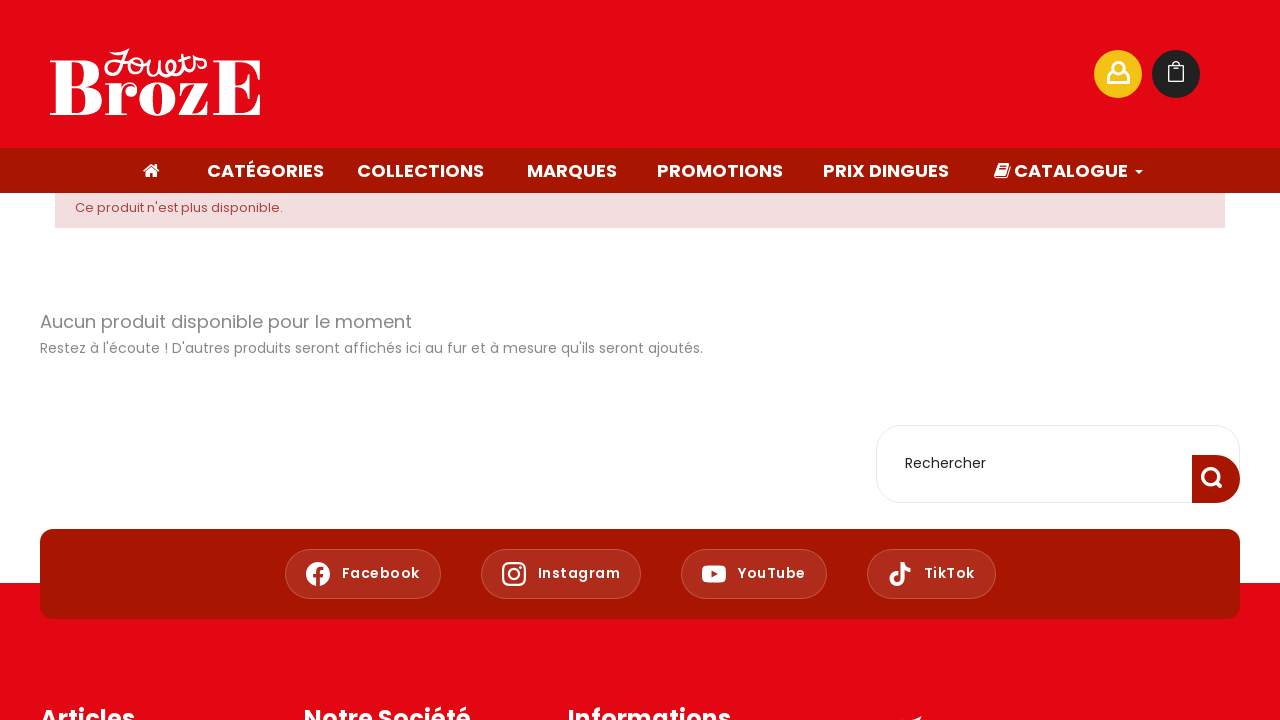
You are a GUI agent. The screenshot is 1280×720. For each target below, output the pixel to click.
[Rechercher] (884, 74)
